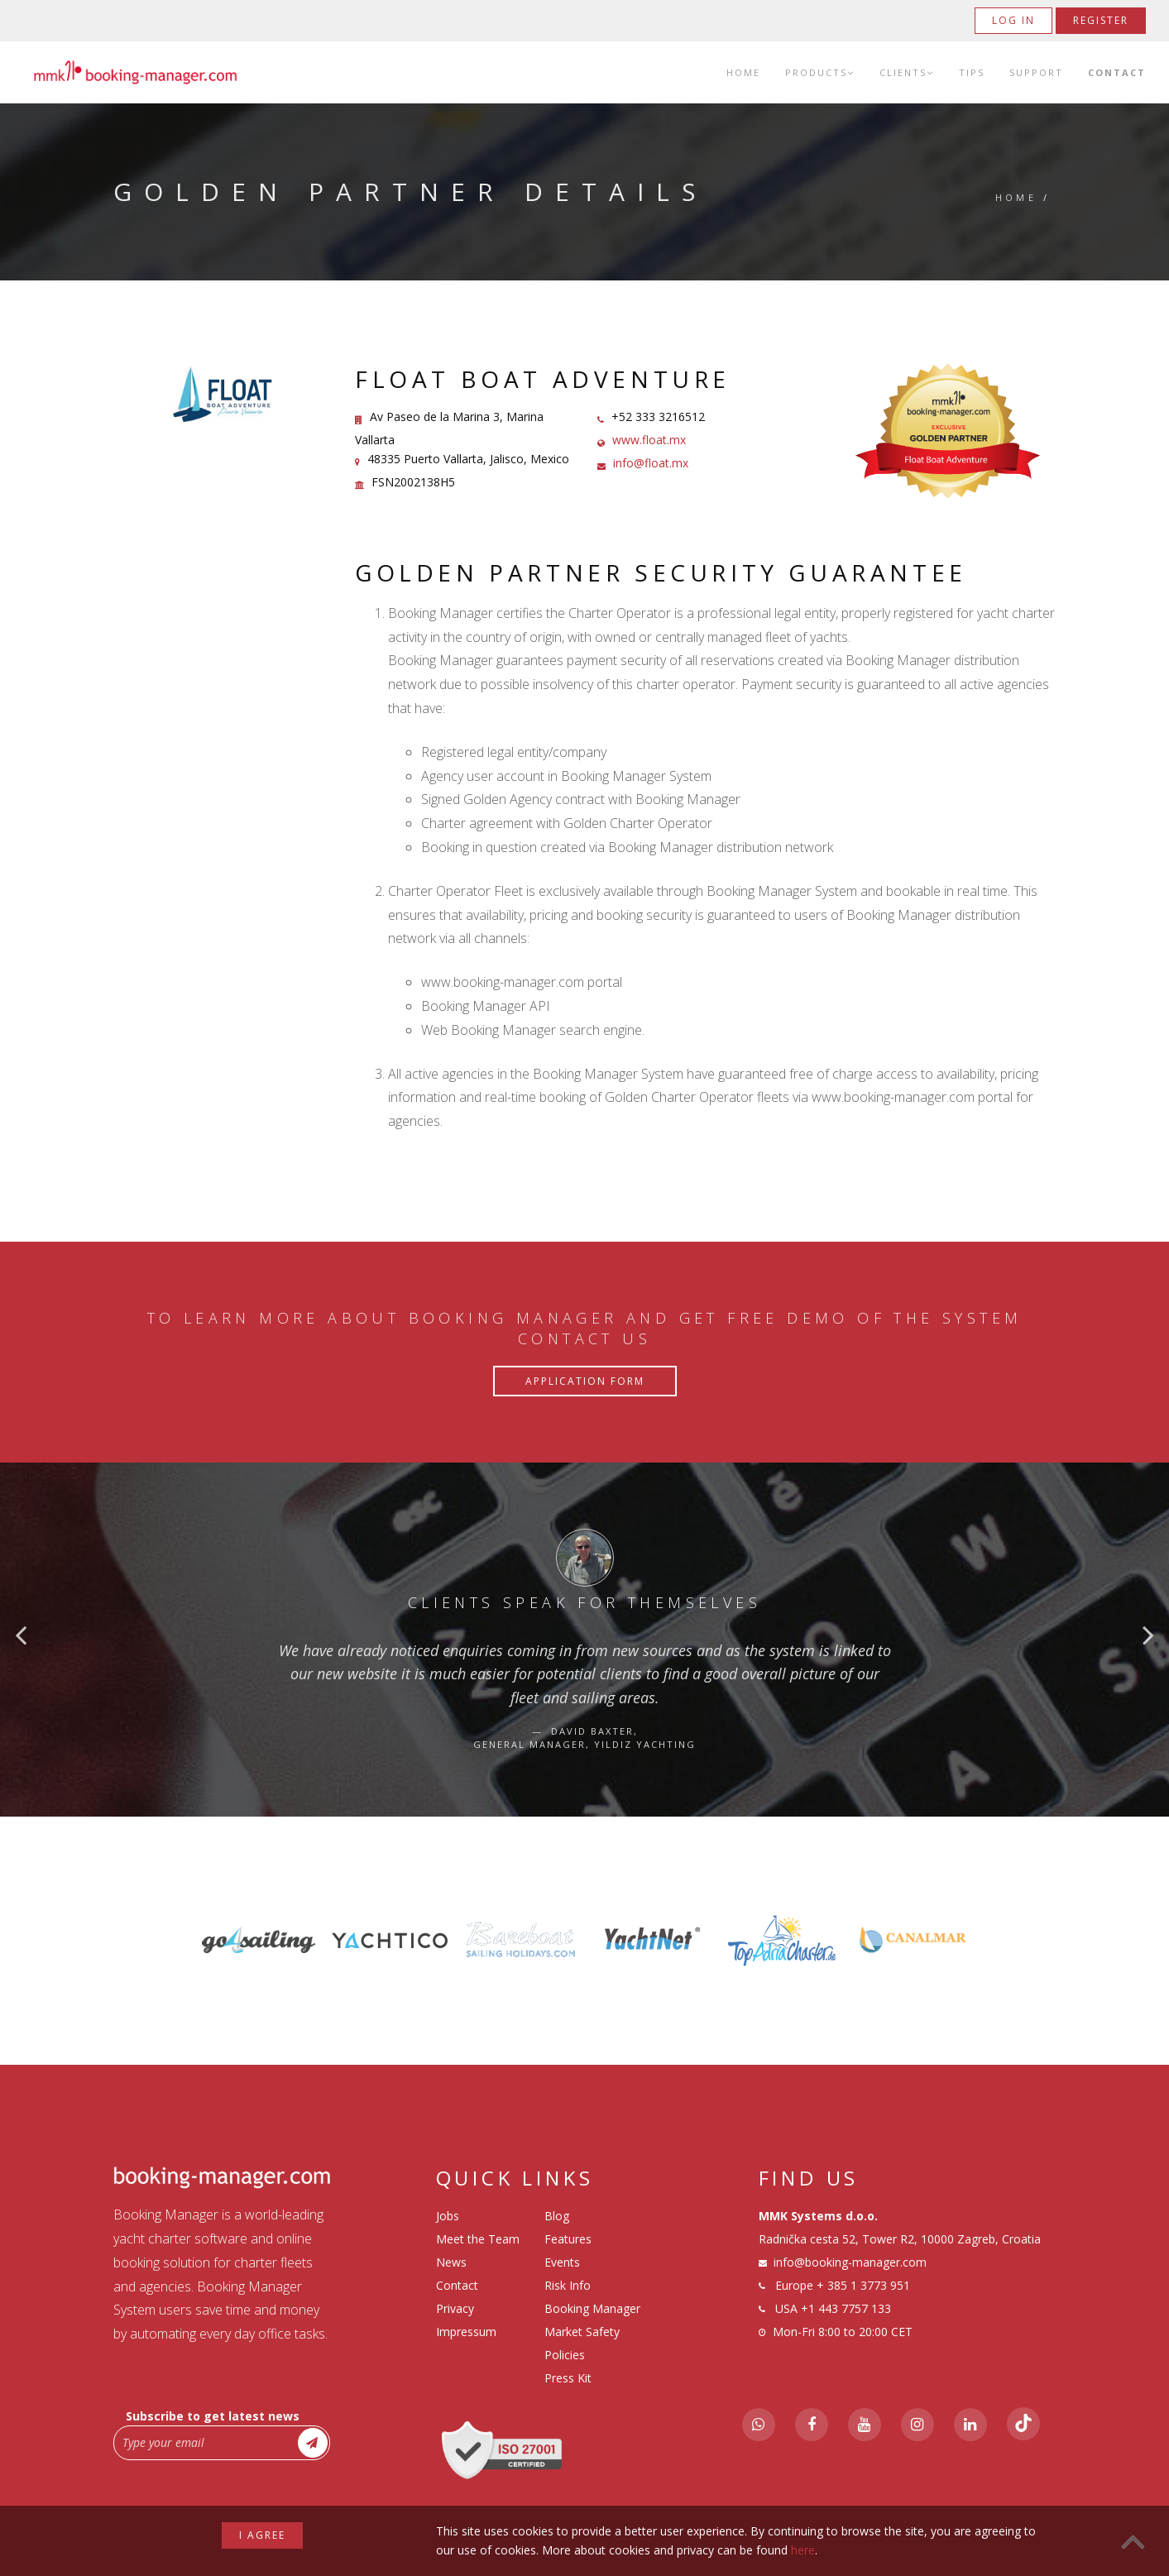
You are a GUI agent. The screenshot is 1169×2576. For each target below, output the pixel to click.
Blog (556, 2216)
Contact (1117, 72)
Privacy (455, 2308)
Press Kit (568, 2378)
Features (568, 2239)
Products (820, 72)
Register (1100, 20)
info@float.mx (650, 463)
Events (562, 2262)
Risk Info (567, 2285)
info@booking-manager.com (850, 2262)
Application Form (584, 1381)
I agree (262, 2535)
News (451, 2262)
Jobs (447, 2216)
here (803, 2550)
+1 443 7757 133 (846, 2308)
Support (1036, 72)
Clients (906, 72)
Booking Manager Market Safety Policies (592, 2332)
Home (743, 72)
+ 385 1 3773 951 (863, 2285)
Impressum (466, 2331)
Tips (972, 72)
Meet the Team (478, 2239)
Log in (1013, 20)
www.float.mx (649, 440)
